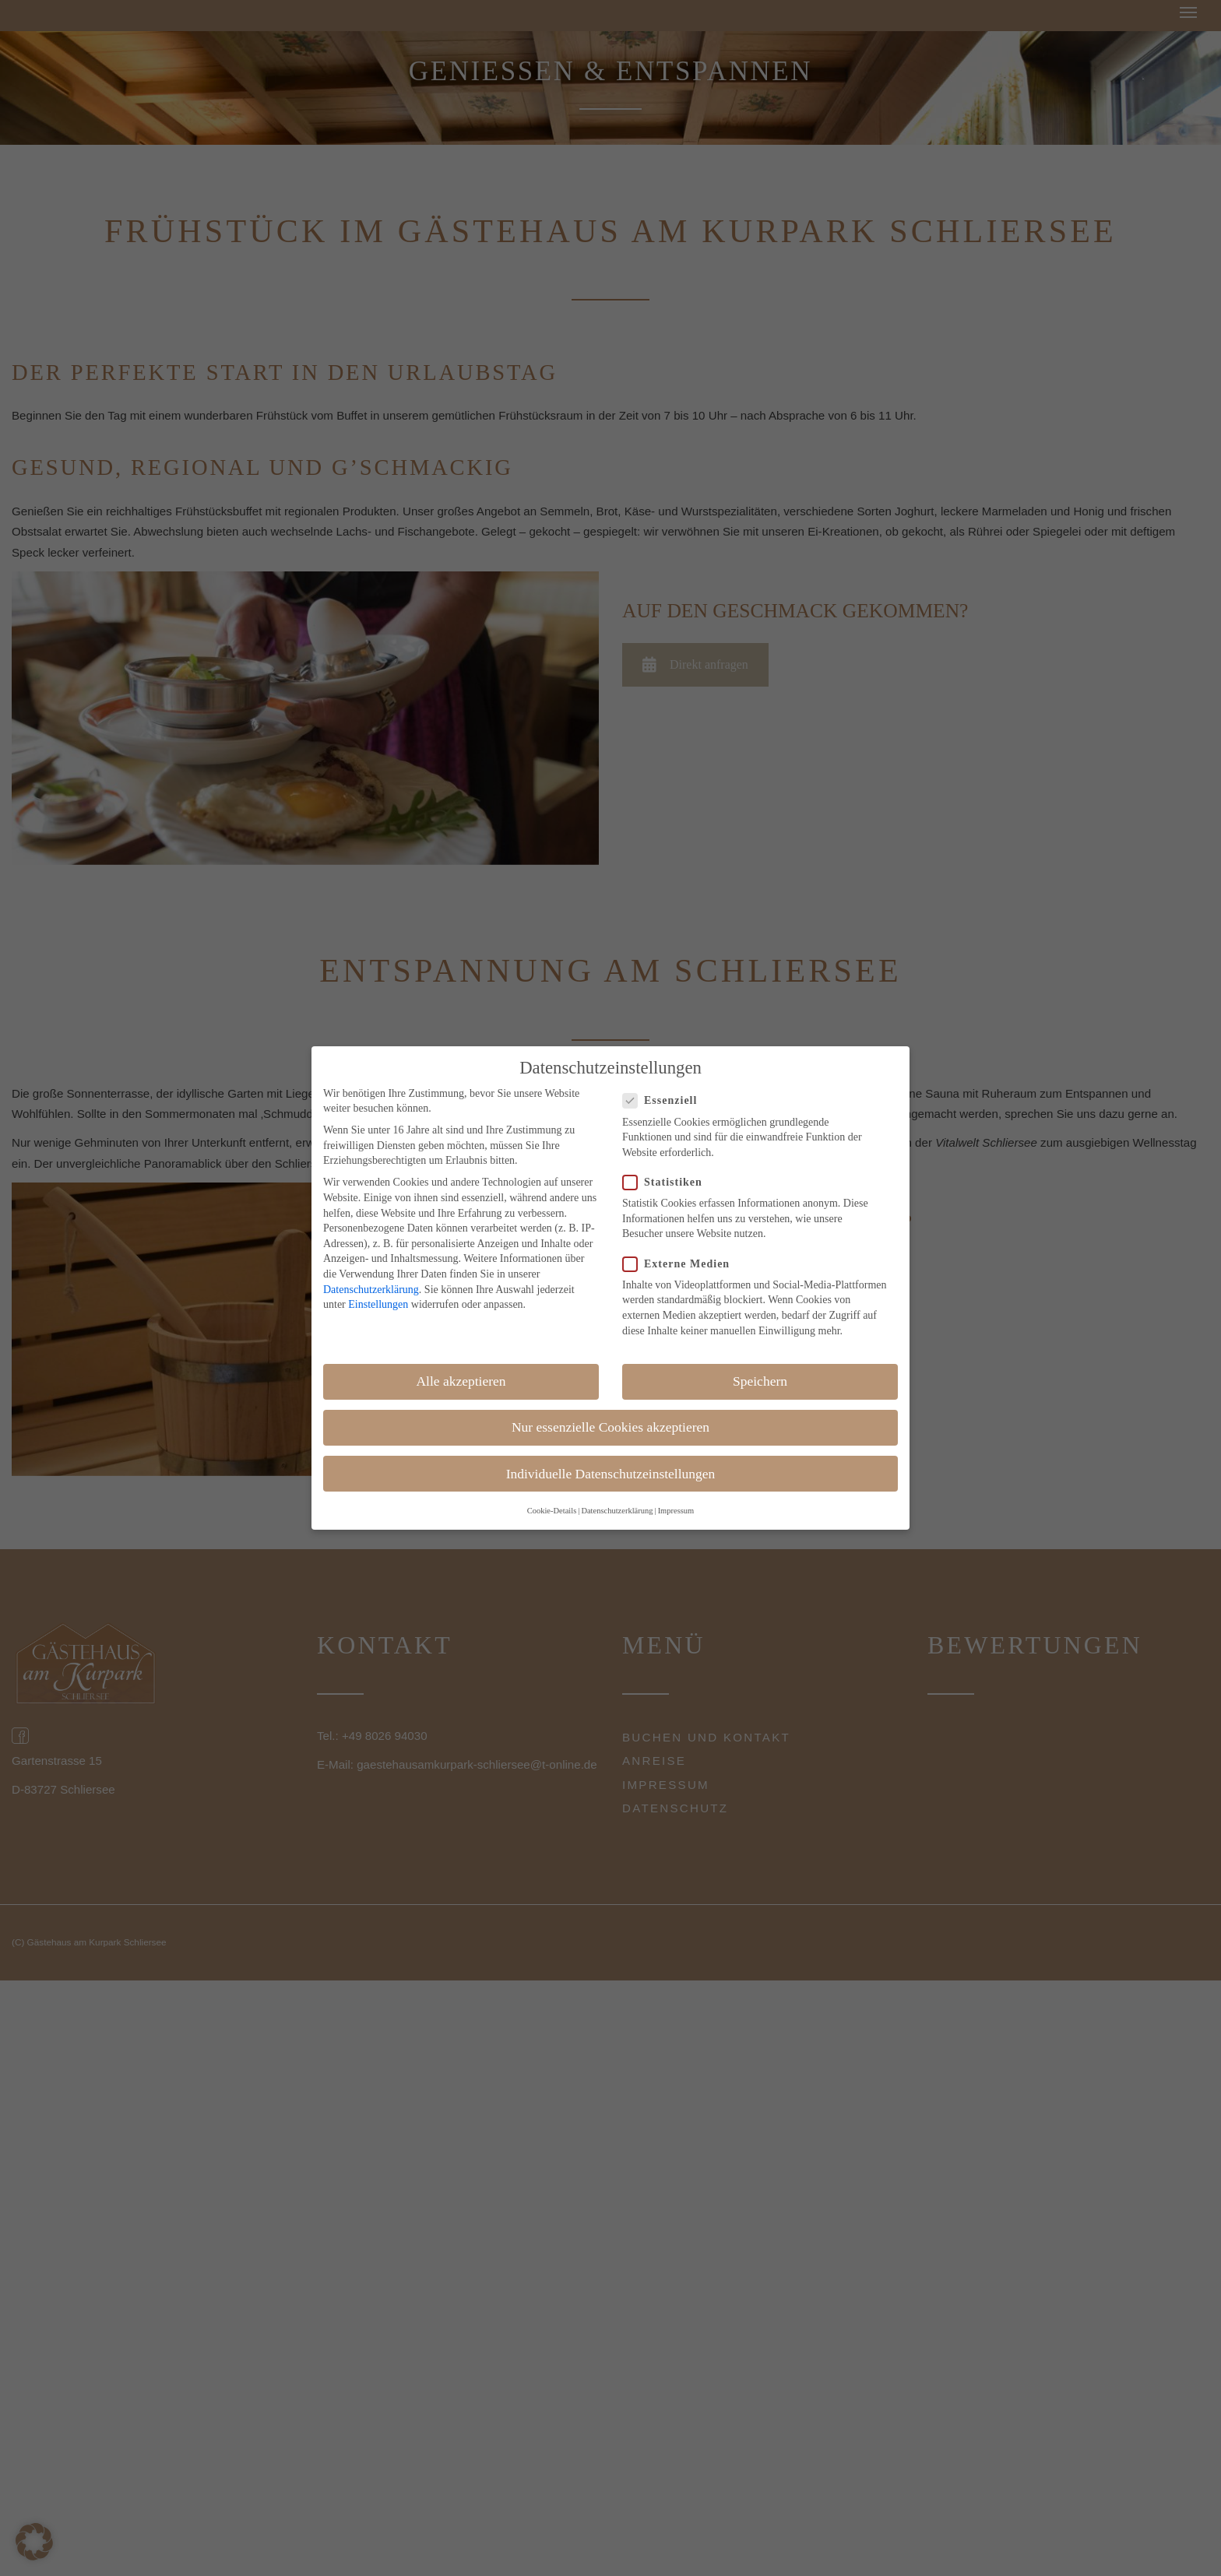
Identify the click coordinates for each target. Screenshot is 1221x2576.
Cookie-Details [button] (552, 1510)
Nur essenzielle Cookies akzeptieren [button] (610, 1427)
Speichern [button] (760, 1381)
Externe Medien (681, 1263)
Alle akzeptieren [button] (460, 1381)
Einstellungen (378, 1304)
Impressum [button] (676, 1510)
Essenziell (664, 1100)
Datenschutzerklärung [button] (617, 1510)
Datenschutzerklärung (371, 1289)
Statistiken (667, 1182)
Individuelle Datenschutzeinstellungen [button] (611, 1473)
